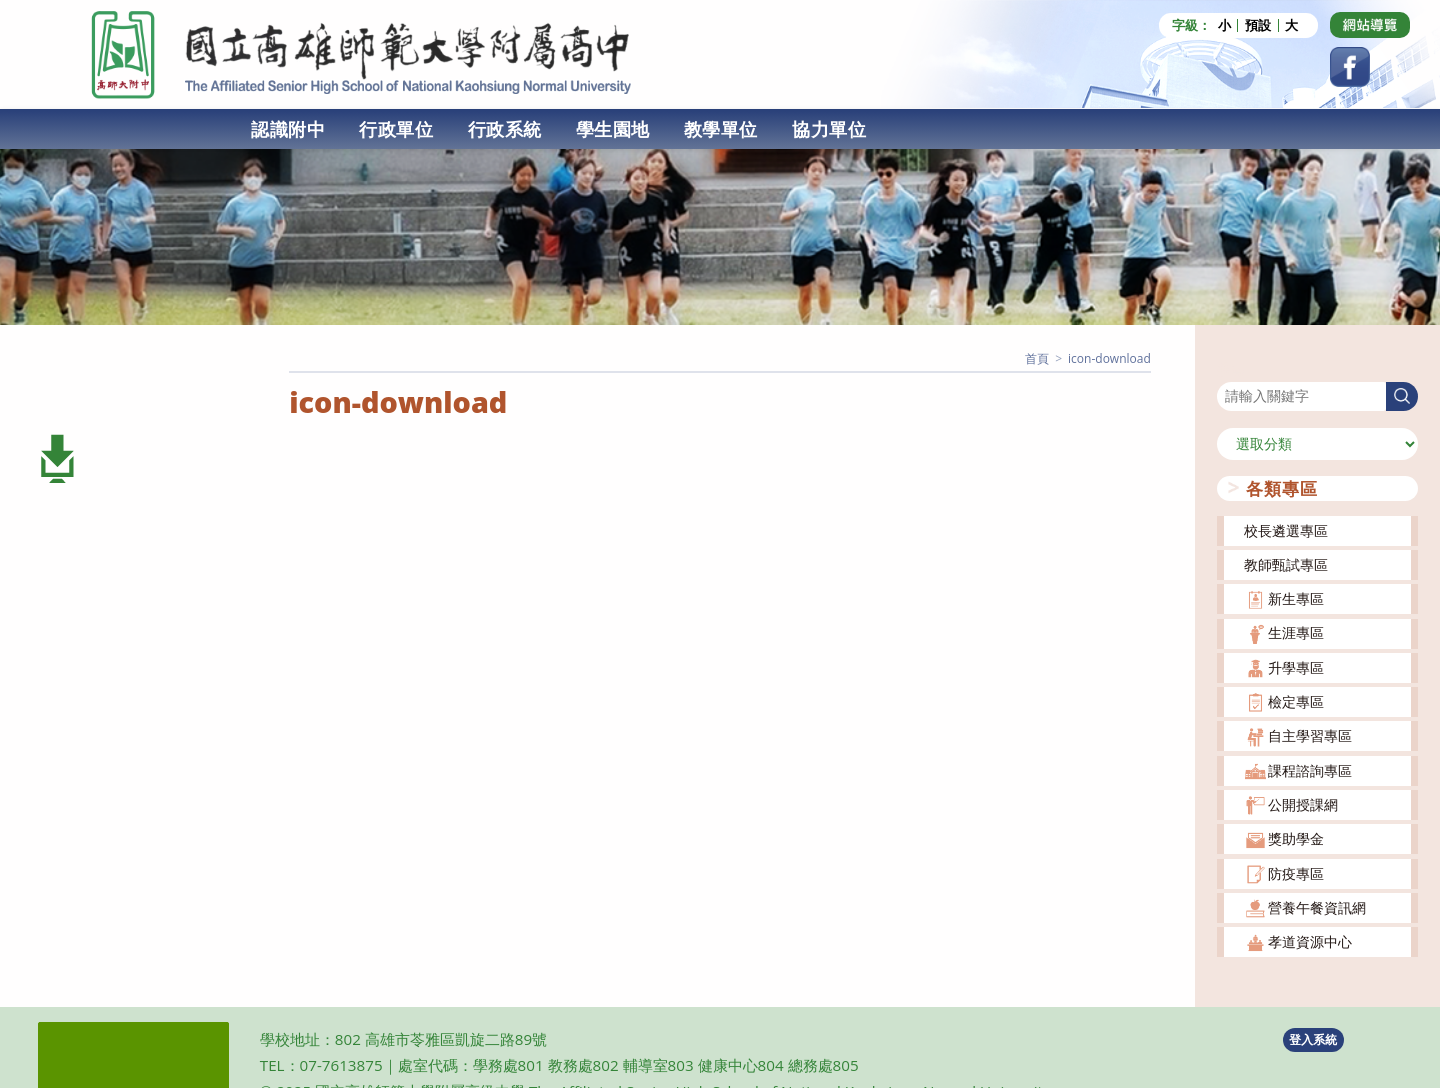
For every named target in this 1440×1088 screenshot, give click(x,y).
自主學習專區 (1310, 735)
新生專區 (1296, 598)
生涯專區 (1296, 632)
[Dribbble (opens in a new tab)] (1370, 25)
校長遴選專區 (1286, 529)
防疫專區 (1296, 872)
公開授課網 (1303, 803)
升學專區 (1296, 666)
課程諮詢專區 (1310, 769)
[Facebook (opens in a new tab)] (1350, 67)
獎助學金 (1296, 838)
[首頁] (1037, 358)
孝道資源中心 (1310, 941)
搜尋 (1231, 368)
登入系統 (1313, 1039)
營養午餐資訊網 (1317, 906)
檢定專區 (1296, 701)
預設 (1258, 25)
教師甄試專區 (1286, 563)
